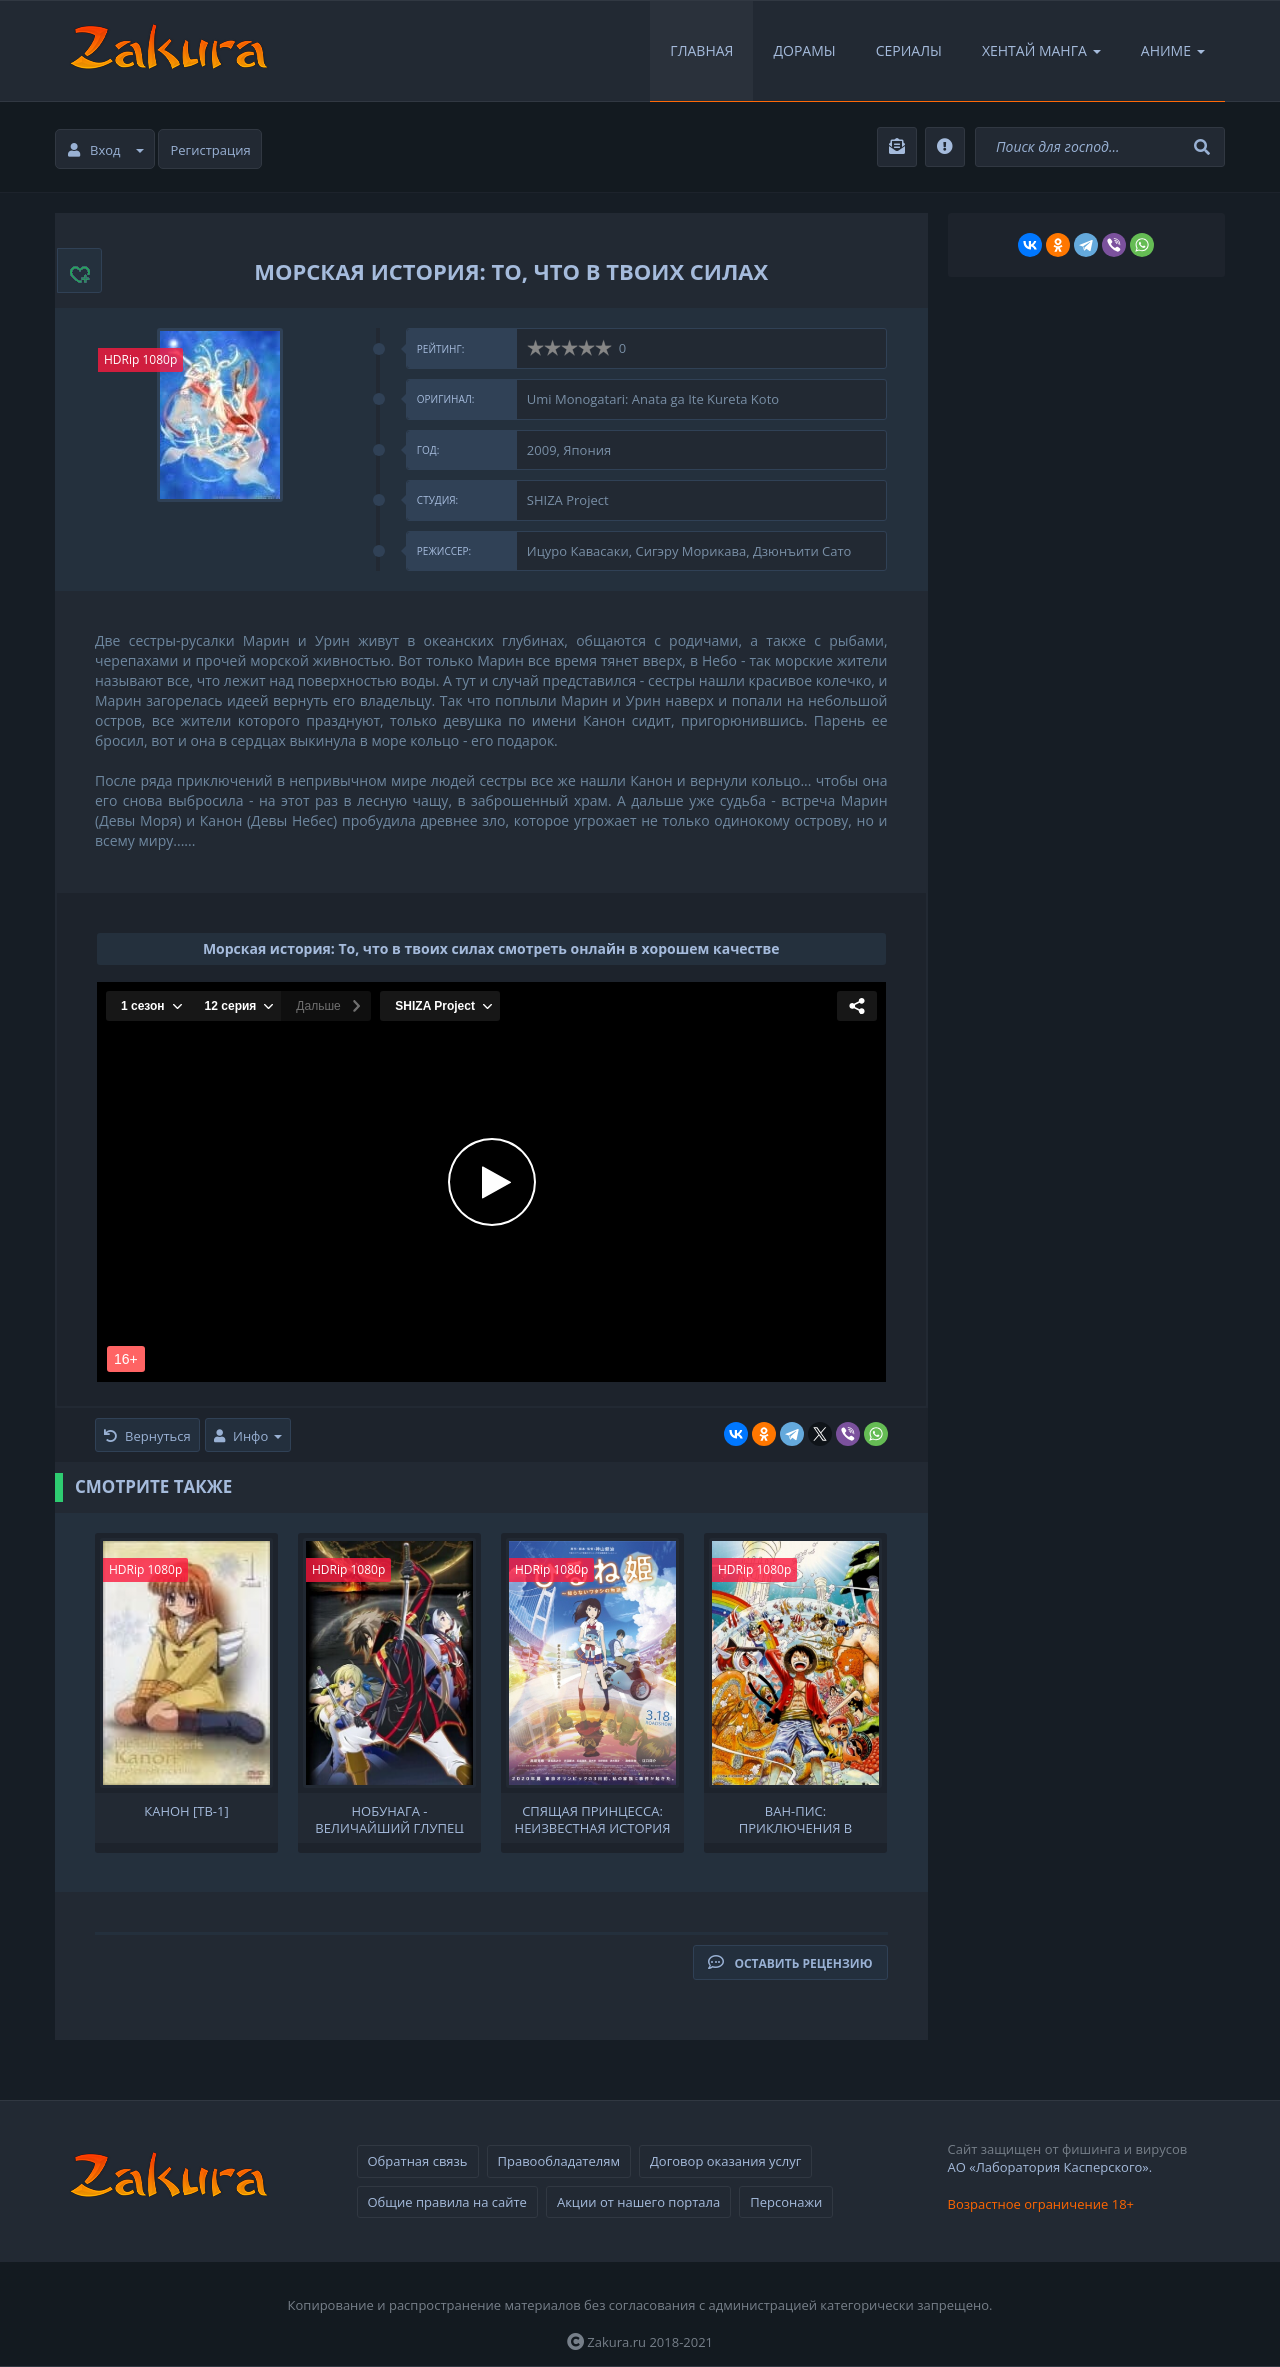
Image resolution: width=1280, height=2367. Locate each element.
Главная (701, 50)
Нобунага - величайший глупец (389, 1818)
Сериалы (909, 50)
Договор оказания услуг (725, 2161)
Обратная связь (418, 2161)
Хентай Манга (1041, 50)
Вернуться (147, 1436)
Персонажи (786, 2202)
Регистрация (211, 150)
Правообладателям (559, 2161)
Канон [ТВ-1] (186, 1811)
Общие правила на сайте (447, 2202)
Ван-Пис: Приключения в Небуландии (796, 1818)
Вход (106, 150)
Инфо (248, 1436)
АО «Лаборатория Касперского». (1050, 2167)
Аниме (1173, 50)
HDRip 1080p (140, 359)
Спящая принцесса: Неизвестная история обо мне (593, 1818)
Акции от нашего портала (638, 2202)
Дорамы (804, 50)
